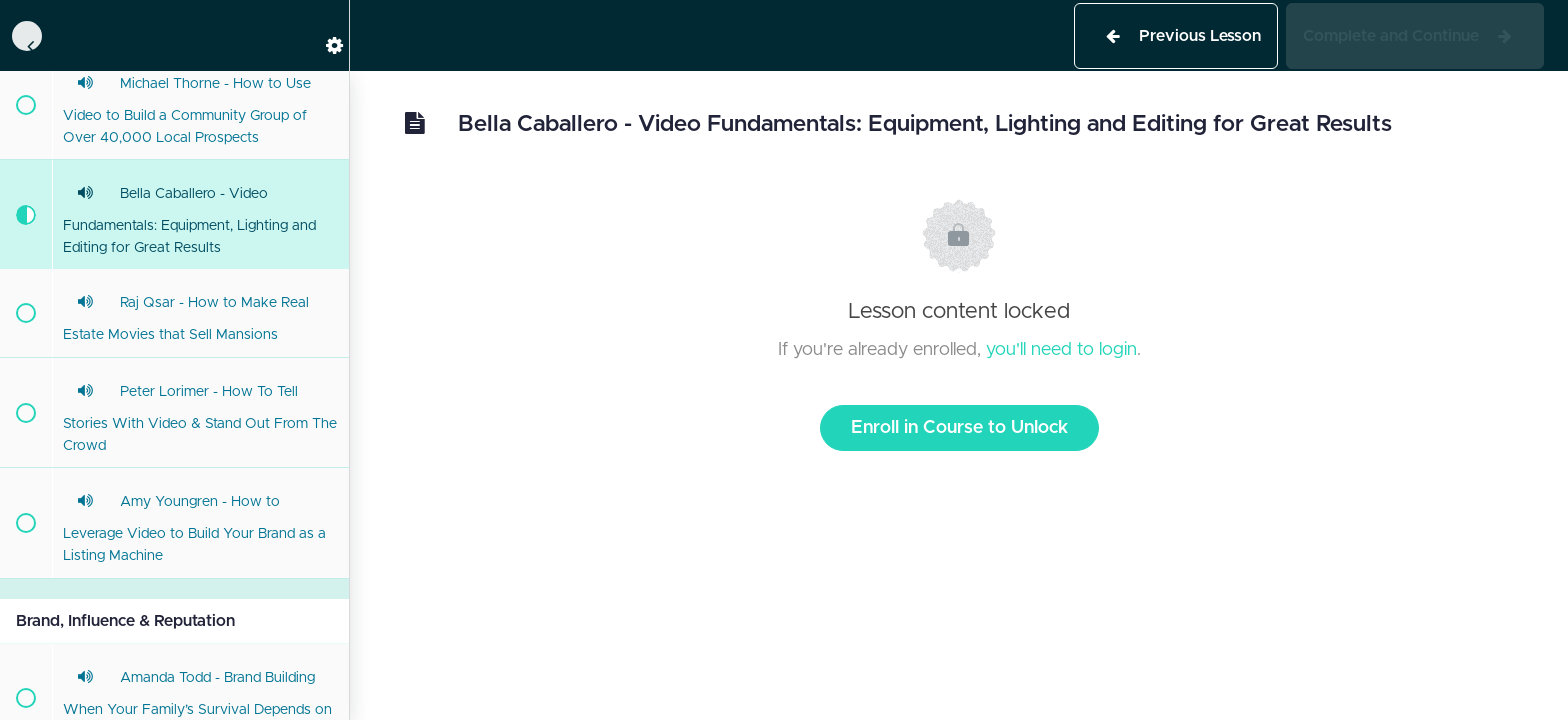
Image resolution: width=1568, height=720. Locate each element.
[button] (25, 35)
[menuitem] (324, 35)
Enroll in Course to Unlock (959, 428)
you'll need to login (1061, 350)
